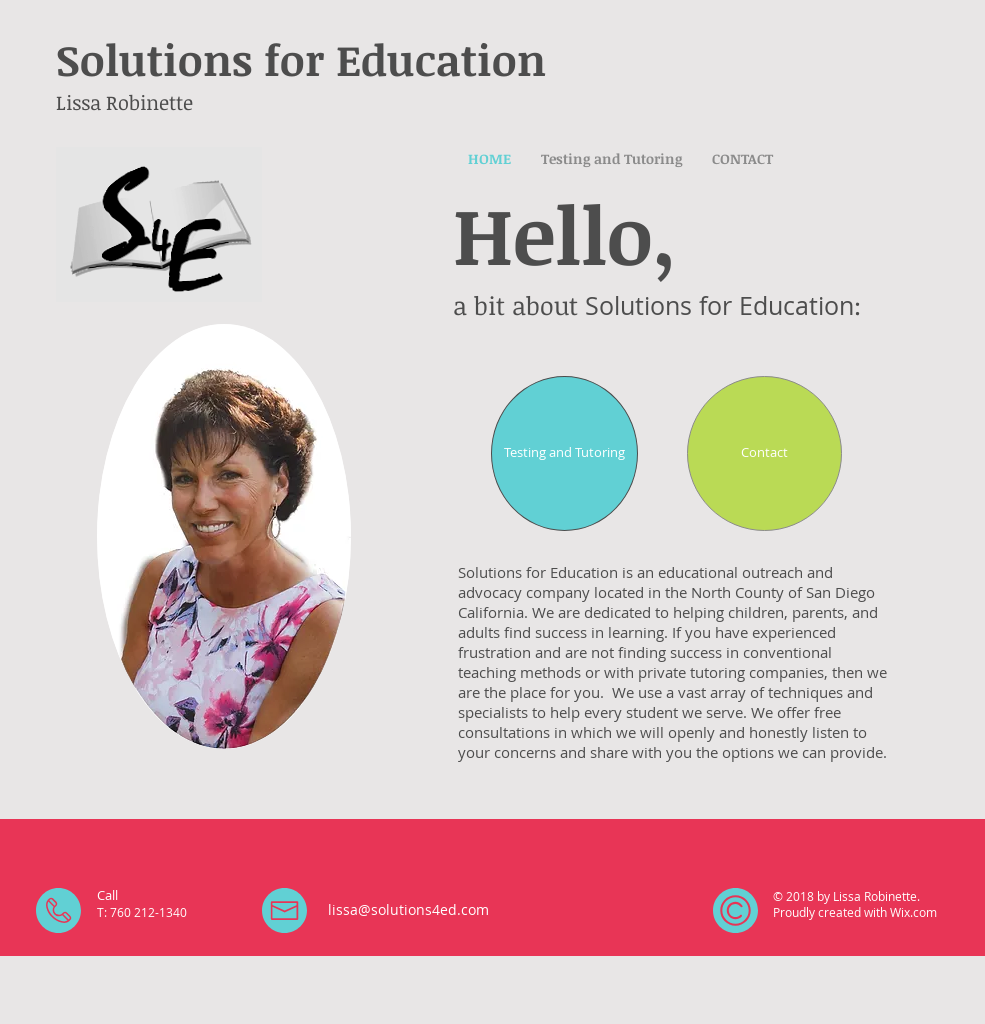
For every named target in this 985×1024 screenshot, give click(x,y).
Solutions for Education (301, 59)
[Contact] (764, 453)
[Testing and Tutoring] (564, 453)
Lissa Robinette (124, 102)
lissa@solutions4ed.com (408, 909)
